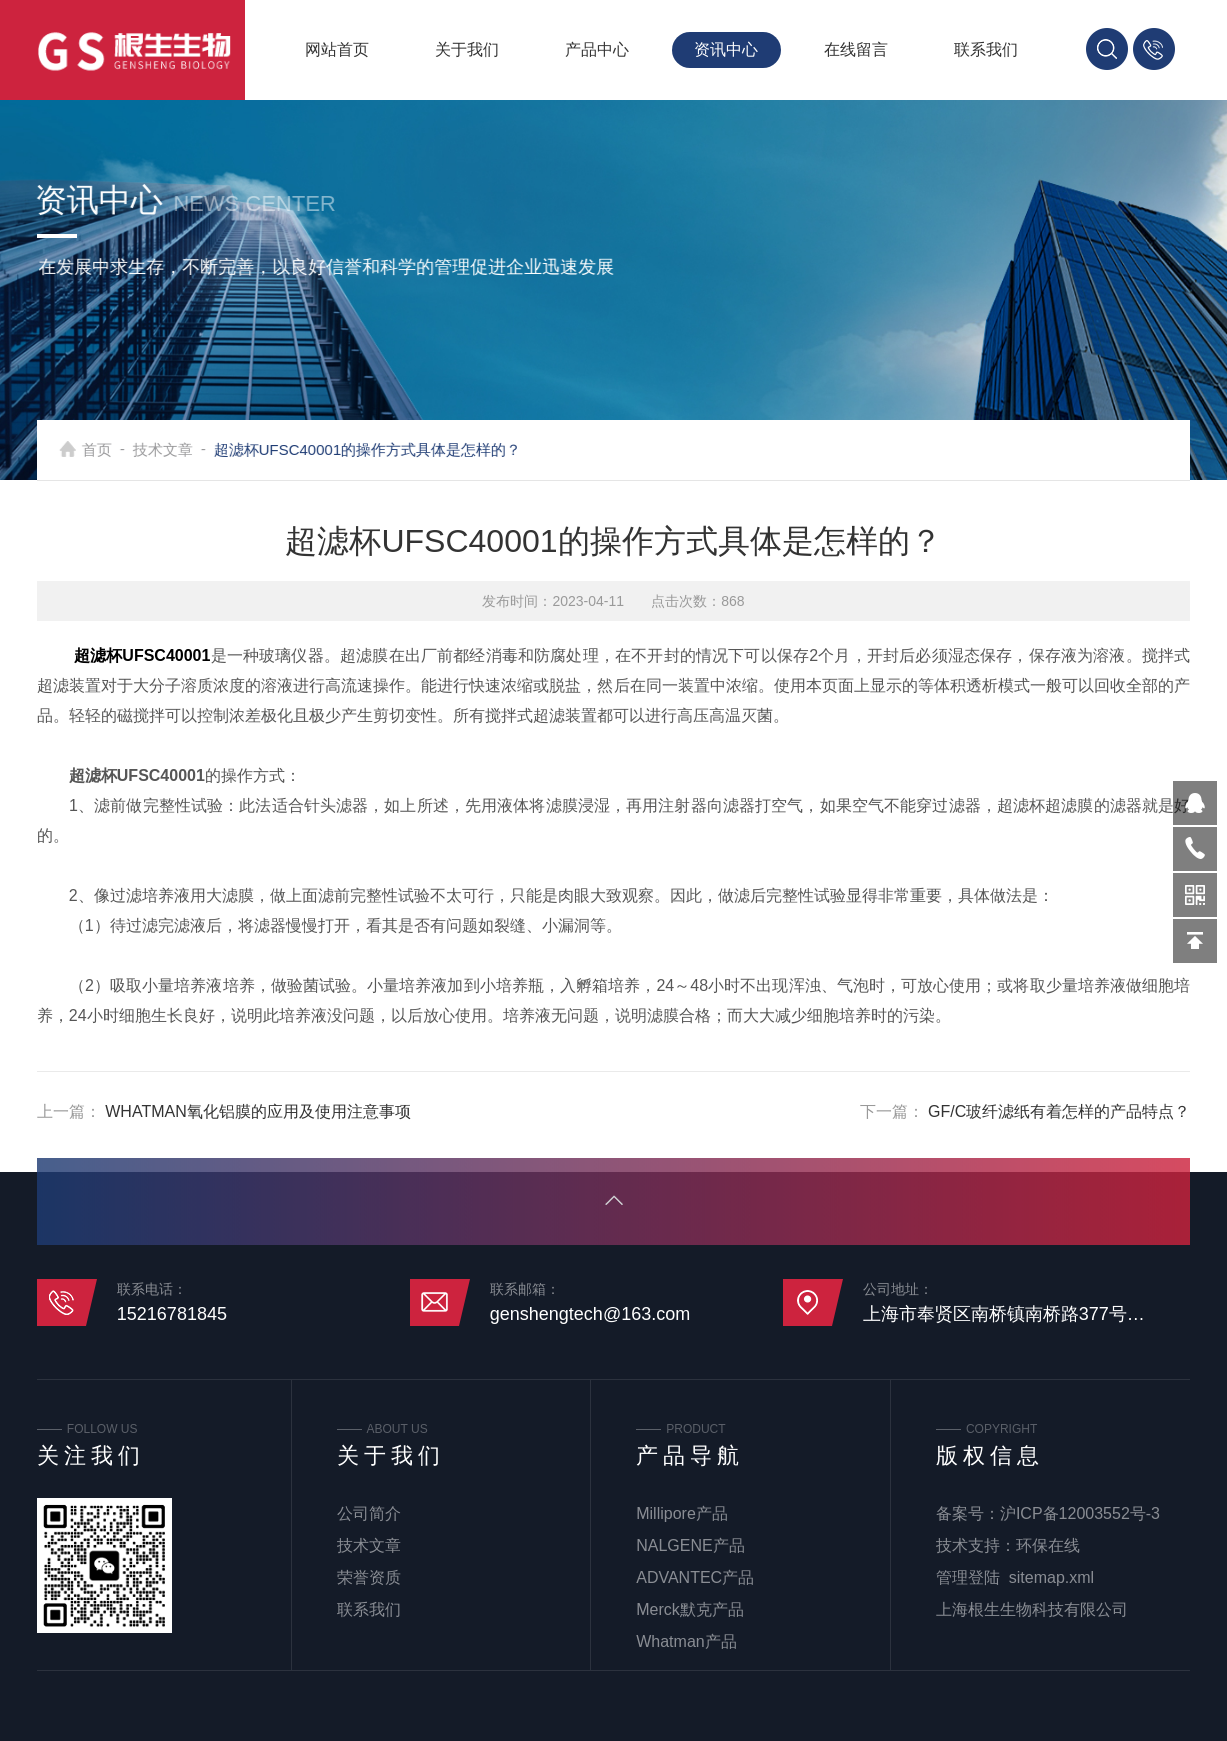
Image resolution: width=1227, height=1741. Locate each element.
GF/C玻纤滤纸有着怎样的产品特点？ (1059, 1111)
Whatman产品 (686, 1641)
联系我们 (986, 49)
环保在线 (1048, 1545)
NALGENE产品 (690, 1545)
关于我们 (467, 49)
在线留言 (856, 49)
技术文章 (192, 449)
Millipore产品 (682, 1513)
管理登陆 (968, 1577)
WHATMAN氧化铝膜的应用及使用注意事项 (257, 1111)
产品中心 (597, 49)
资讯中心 (726, 49)
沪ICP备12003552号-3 (1080, 1513)
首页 (126, 449)
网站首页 (337, 49)
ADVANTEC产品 (695, 1577)
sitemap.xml (1051, 1577)
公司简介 (369, 1513)
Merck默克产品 (690, 1609)
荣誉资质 (369, 1577)
